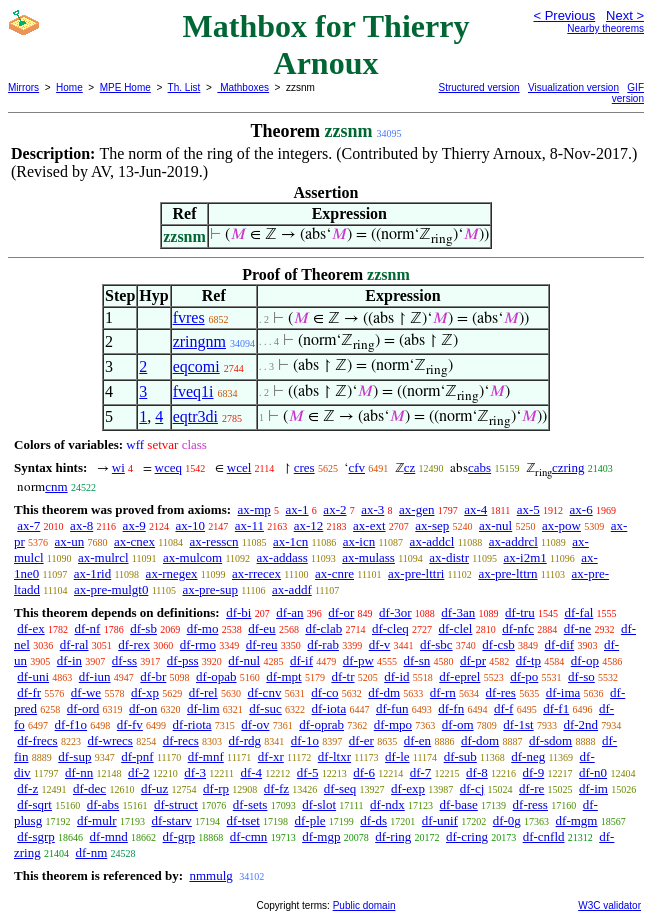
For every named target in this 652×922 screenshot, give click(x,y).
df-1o (305, 740)
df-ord (83, 708)
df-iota (329, 708)
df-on (143, 708)
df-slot (319, 804)
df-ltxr (334, 756)
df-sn (417, 660)
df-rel (203, 692)
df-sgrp (36, 836)
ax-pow (561, 525)
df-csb (498, 644)
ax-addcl (432, 541)
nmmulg (210, 875)
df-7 (421, 772)
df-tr (342, 676)
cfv (356, 467)
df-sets (250, 804)
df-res (501, 692)
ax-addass (282, 557)
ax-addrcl (513, 541)
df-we (86, 692)
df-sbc (436, 644)
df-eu (261, 628)
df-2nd (580, 724)
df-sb (143, 628)
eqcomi (196, 366)
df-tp (528, 660)
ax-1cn (290, 541)
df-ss (124, 660)
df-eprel (459, 676)
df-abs (103, 804)
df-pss (183, 660)
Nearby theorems (605, 28)
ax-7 (28, 525)
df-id (396, 676)
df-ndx (387, 804)
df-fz (276, 788)
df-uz (154, 788)
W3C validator (609, 905)
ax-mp (254, 509)
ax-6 (581, 509)
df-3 (195, 772)
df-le (397, 756)
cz (410, 467)
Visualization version (573, 87)
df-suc (265, 708)
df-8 (477, 772)
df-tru (520, 612)
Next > (625, 15)
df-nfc (518, 628)
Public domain (364, 905)
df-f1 (556, 708)
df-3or (395, 612)
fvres (189, 317)
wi (118, 467)
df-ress (530, 804)
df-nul (244, 660)
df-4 (251, 772)
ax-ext (369, 525)
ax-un (70, 541)
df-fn (451, 708)
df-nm (91, 852)
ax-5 (528, 509)
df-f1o (71, 724)
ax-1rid (93, 573)
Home (69, 87)
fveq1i (193, 391)
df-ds (373, 820)
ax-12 (309, 525)
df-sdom (550, 740)
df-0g (507, 820)
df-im (593, 788)
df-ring (393, 836)
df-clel (456, 628)
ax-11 (249, 525)
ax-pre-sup (210, 589)
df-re (531, 788)
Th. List (184, 87)
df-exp (408, 788)
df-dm (384, 692)
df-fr (29, 692)
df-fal (578, 612)
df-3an (458, 612)
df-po (524, 676)
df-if (301, 660)
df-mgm (577, 820)
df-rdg (245, 740)
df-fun (392, 708)
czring (568, 467)
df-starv (171, 820)
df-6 (364, 772)
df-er (361, 740)
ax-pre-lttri (416, 573)
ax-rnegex (172, 573)
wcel (239, 467)
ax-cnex (134, 541)
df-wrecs (109, 740)
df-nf (87, 628)
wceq (168, 467)
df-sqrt (34, 804)
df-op (585, 660)
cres (304, 467)
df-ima (563, 692)
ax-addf (292, 589)
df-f (504, 708)
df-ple (310, 820)
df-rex (134, 644)
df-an (289, 612)
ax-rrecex (256, 573)
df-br (153, 676)
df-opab (216, 676)
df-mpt (283, 676)
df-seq (340, 788)
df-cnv (264, 692)
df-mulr (97, 820)
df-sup (74, 756)
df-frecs (37, 740)
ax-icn (359, 541)
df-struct (176, 804)
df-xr (271, 756)
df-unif (440, 820)
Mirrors (23, 87)
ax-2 (334, 509)
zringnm (199, 341)
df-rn (443, 692)
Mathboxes (243, 87)
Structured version (479, 87)
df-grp (179, 836)
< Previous (564, 15)
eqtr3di (195, 416)
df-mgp (321, 836)
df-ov (255, 724)
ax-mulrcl (103, 557)
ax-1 (297, 509)
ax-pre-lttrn (507, 573)
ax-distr (449, 557)
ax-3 (372, 509)
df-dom (480, 740)
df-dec (89, 788)
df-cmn (249, 836)
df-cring (467, 836)
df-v (380, 644)
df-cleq (390, 628)
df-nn (79, 772)
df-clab (323, 628)
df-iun (95, 676)
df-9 (534, 772)
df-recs (181, 740)
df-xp (145, 692)
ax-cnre (334, 573)
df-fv (130, 724)
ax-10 (190, 525)
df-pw (358, 660)
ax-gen (416, 509)
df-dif (560, 644)
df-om (458, 724)
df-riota (192, 724)
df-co (324, 692)
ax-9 (134, 525)
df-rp (216, 788)
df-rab (323, 644)
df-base (459, 804)
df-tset (243, 820)
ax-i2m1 (524, 557)
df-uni (33, 676)
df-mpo (393, 724)
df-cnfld (544, 836)
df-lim (203, 708)
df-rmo (198, 644)
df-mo (203, 628)
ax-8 (81, 525)
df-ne (577, 628)
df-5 (308, 772)
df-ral (74, 644)
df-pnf (137, 756)
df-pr (473, 660)
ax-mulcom (192, 557)
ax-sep (432, 525)
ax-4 (475, 509)
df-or (341, 612)
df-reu (262, 644)
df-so (581, 676)
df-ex (30, 628)
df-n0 (593, 772)
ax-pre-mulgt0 (111, 589)
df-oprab (321, 724)
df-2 (139, 772)
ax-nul (495, 525)
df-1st (518, 724)
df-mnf (206, 756)
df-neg (528, 756)
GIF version (628, 93)
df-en (417, 740)
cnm (56, 486)
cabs (479, 467)
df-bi (238, 612)
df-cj (472, 788)
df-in (69, 660)
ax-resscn (213, 541)
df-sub (460, 756)
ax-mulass (368, 557)
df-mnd (109, 836)
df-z (27, 788)
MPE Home (125, 87)
